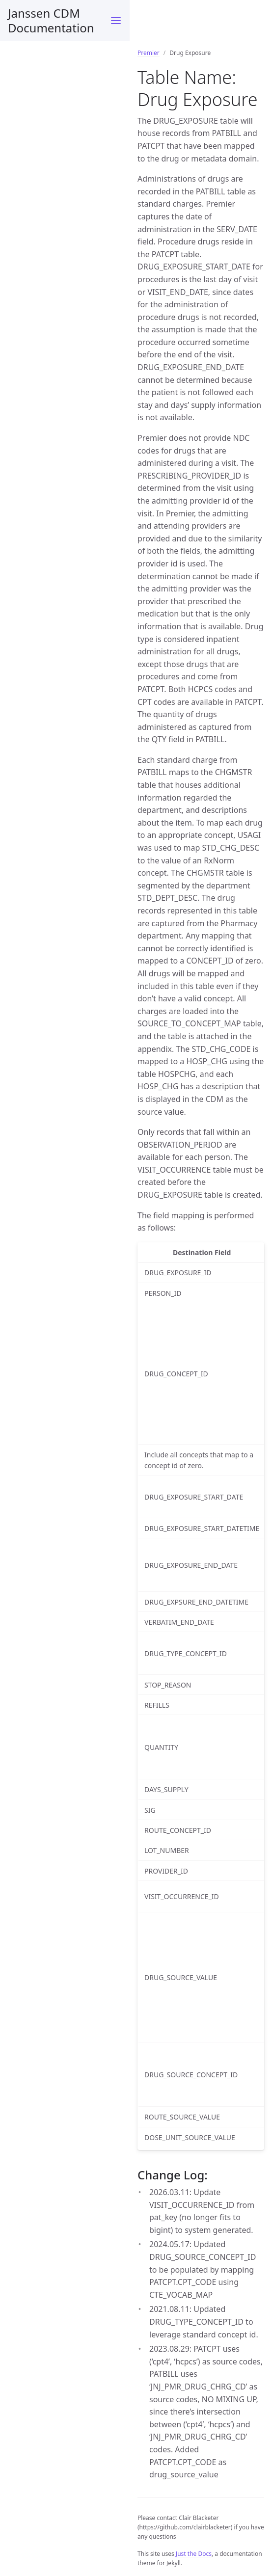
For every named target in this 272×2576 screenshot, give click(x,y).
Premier (148, 53)
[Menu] (116, 20)
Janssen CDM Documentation (51, 20)
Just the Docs (194, 2553)
